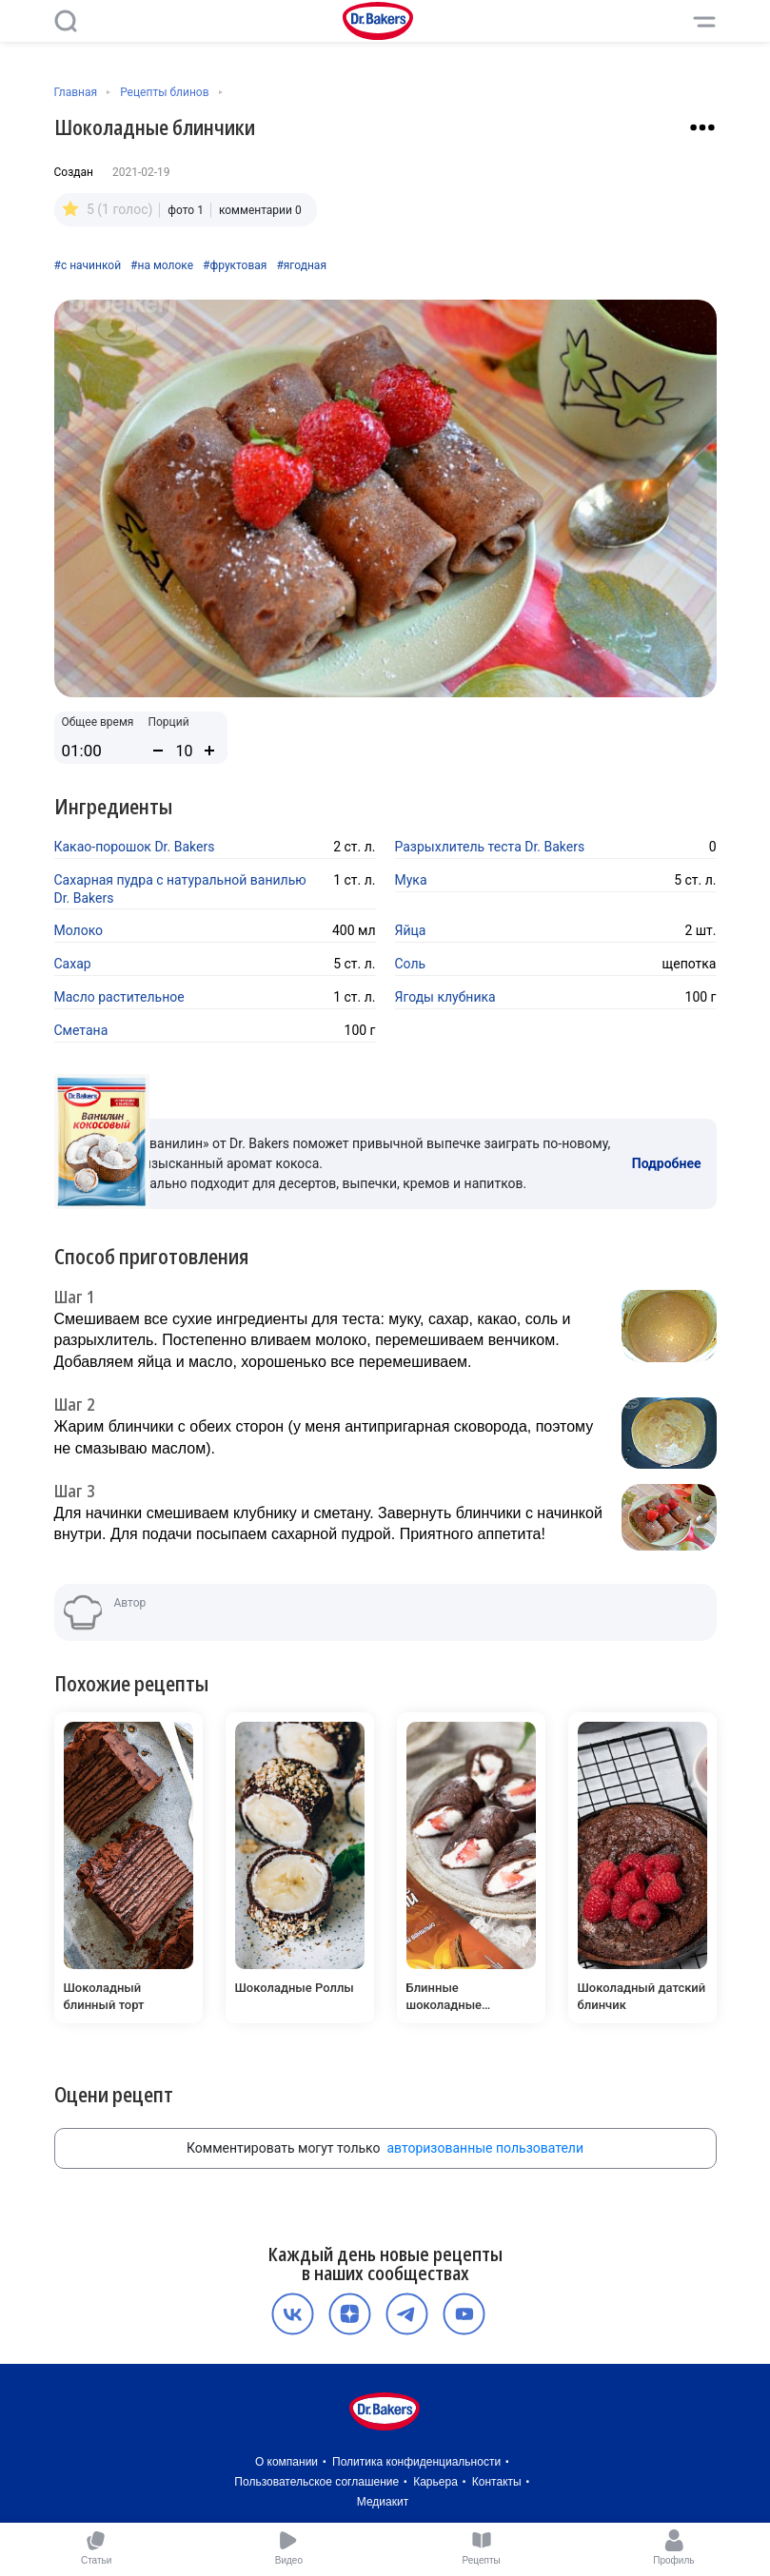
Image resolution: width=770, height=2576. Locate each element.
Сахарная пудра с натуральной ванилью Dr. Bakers (180, 889)
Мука (411, 880)
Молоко (79, 930)
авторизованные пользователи (484, 2148)
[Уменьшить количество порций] (158, 750)
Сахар (72, 963)
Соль (410, 963)
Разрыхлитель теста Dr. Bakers (490, 846)
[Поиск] (65, 21)
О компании (286, 2462)
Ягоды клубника (445, 997)
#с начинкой (88, 265)
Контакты (497, 2481)
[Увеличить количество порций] (209, 750)
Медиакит (382, 2501)
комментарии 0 (260, 210)
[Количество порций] (183, 751)
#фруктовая (235, 265)
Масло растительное (119, 997)
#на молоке (161, 265)
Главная (76, 92)
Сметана (81, 1030)
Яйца (410, 930)
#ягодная (301, 265)
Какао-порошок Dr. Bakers (134, 846)
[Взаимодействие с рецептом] (702, 127)
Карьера (435, 2481)
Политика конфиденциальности (416, 2462)
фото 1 (186, 210)
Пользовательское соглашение (316, 2481)
